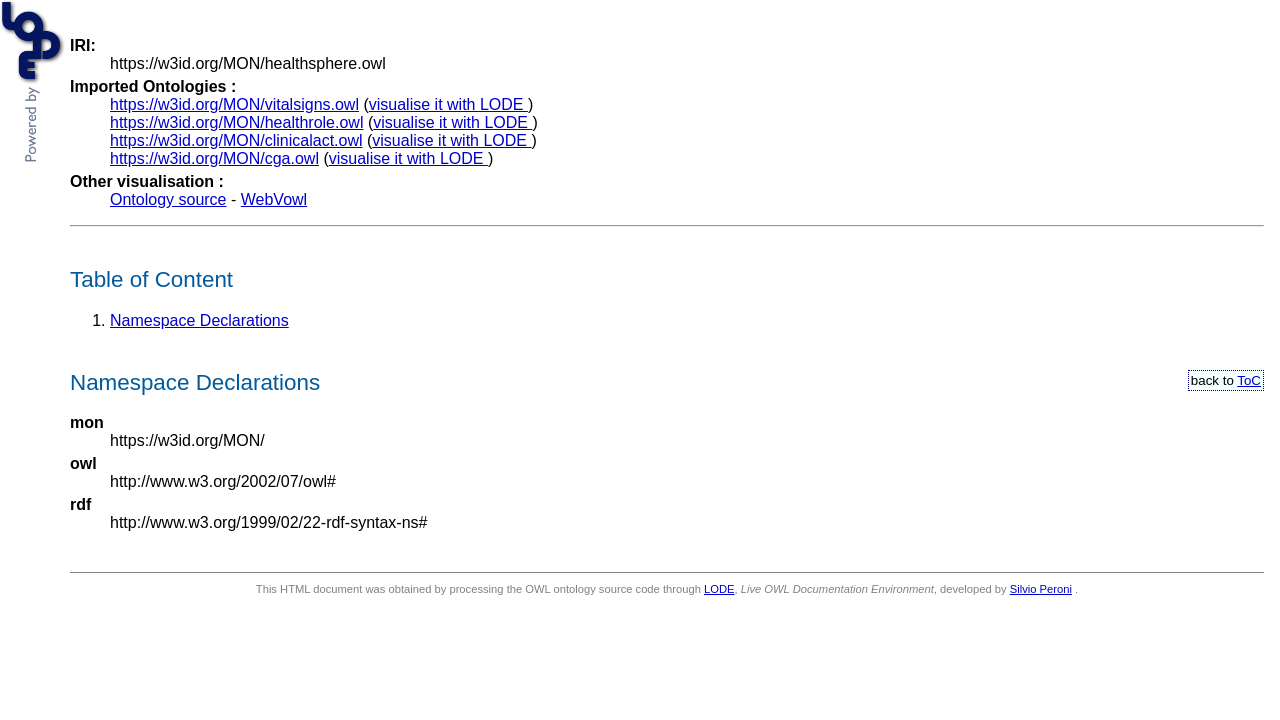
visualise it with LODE (448, 104)
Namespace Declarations (199, 320)
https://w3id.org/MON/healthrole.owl (236, 122)
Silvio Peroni (1041, 589)
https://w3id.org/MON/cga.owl (214, 158)
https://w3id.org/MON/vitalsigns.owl (234, 104)
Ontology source (168, 199)
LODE (719, 589)
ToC (1249, 380)
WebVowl (274, 199)
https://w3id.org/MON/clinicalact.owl (236, 140)
